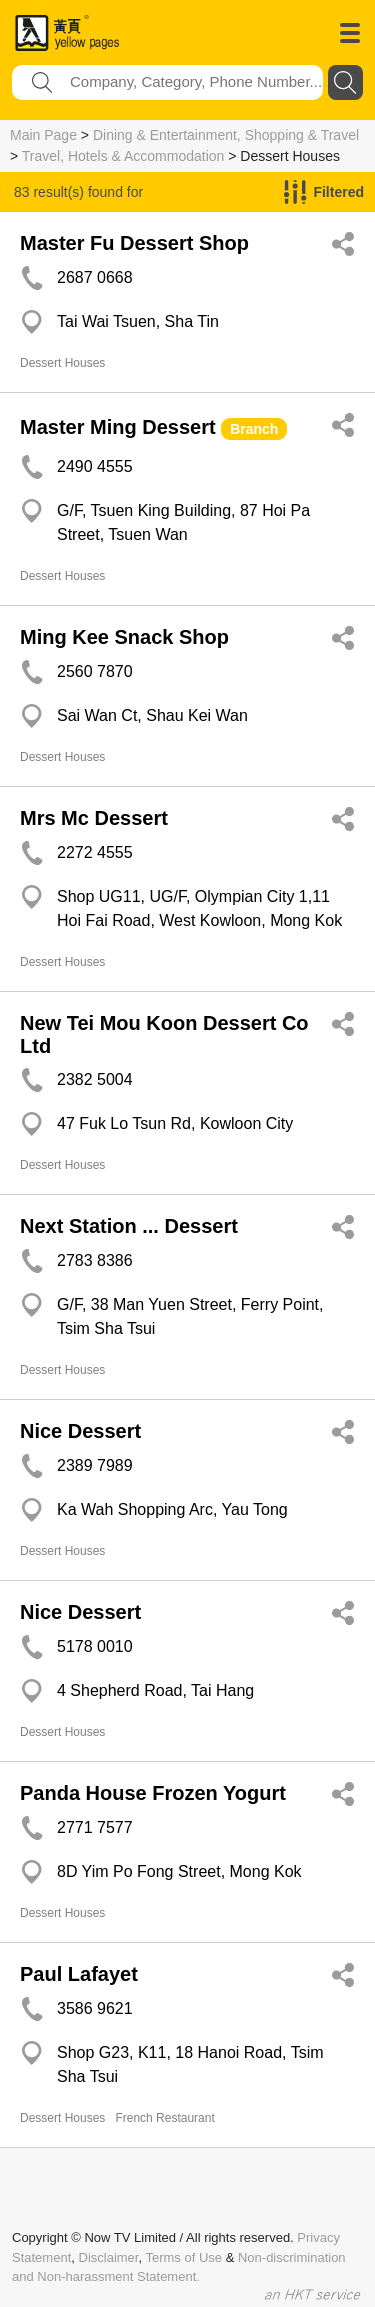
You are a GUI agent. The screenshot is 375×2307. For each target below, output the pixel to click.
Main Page (43, 135)
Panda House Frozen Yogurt (153, 1793)
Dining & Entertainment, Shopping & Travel (226, 135)
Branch (254, 429)
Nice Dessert (80, 1431)
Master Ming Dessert (118, 427)
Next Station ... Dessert (129, 1226)
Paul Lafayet (79, 1974)
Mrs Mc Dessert (94, 818)
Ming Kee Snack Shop (124, 637)
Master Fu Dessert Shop (134, 243)
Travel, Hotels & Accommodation (123, 156)
